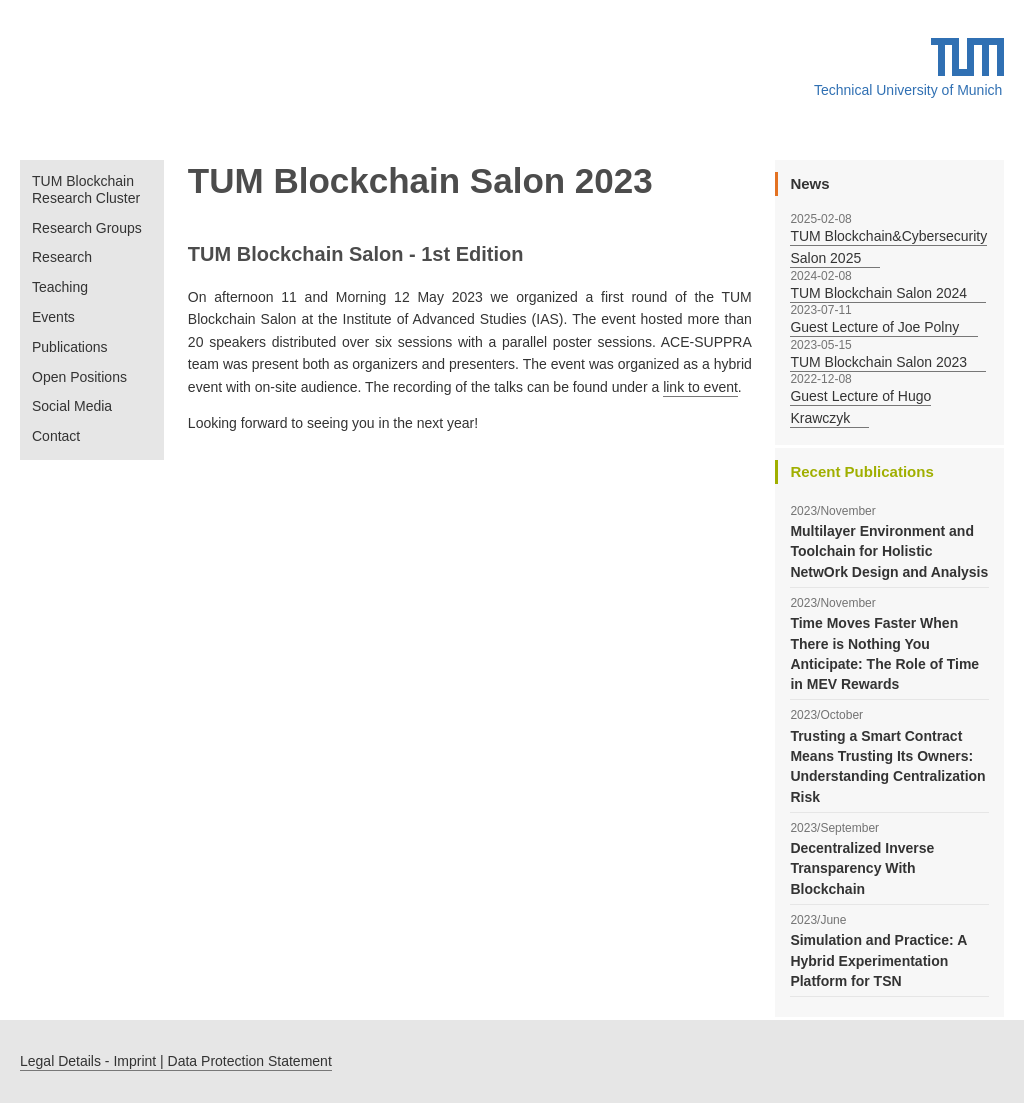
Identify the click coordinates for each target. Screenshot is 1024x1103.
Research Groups (87, 228)
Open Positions (79, 377)
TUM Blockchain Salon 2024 (878, 293)
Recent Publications (861, 471)
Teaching (60, 287)
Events (53, 317)
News (809, 183)
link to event (700, 387)
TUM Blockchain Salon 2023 (878, 362)
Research (62, 257)
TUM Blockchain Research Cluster (86, 189)
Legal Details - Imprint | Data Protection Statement (176, 1061)
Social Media (72, 406)
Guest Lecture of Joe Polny (874, 327)
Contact (56, 436)
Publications (70, 347)
